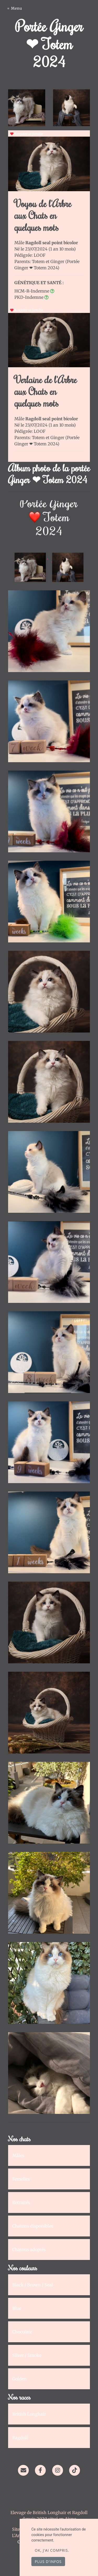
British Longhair (29, 2414)
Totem (39, 261)
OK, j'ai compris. (52, 2550)
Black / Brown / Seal (32, 2284)
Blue (16, 2308)
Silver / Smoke (26, 2355)
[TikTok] (75, 2470)
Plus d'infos (48, 2561)
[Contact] (23, 2470)
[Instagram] (58, 2470)
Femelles (21, 2179)
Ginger (57, 261)
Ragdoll (20, 2437)
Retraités (21, 2202)
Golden (19, 2378)
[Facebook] (40, 2470)
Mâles (18, 2155)
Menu (16, 8)
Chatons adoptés (29, 2249)
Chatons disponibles (32, 2226)
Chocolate (22, 2331)
